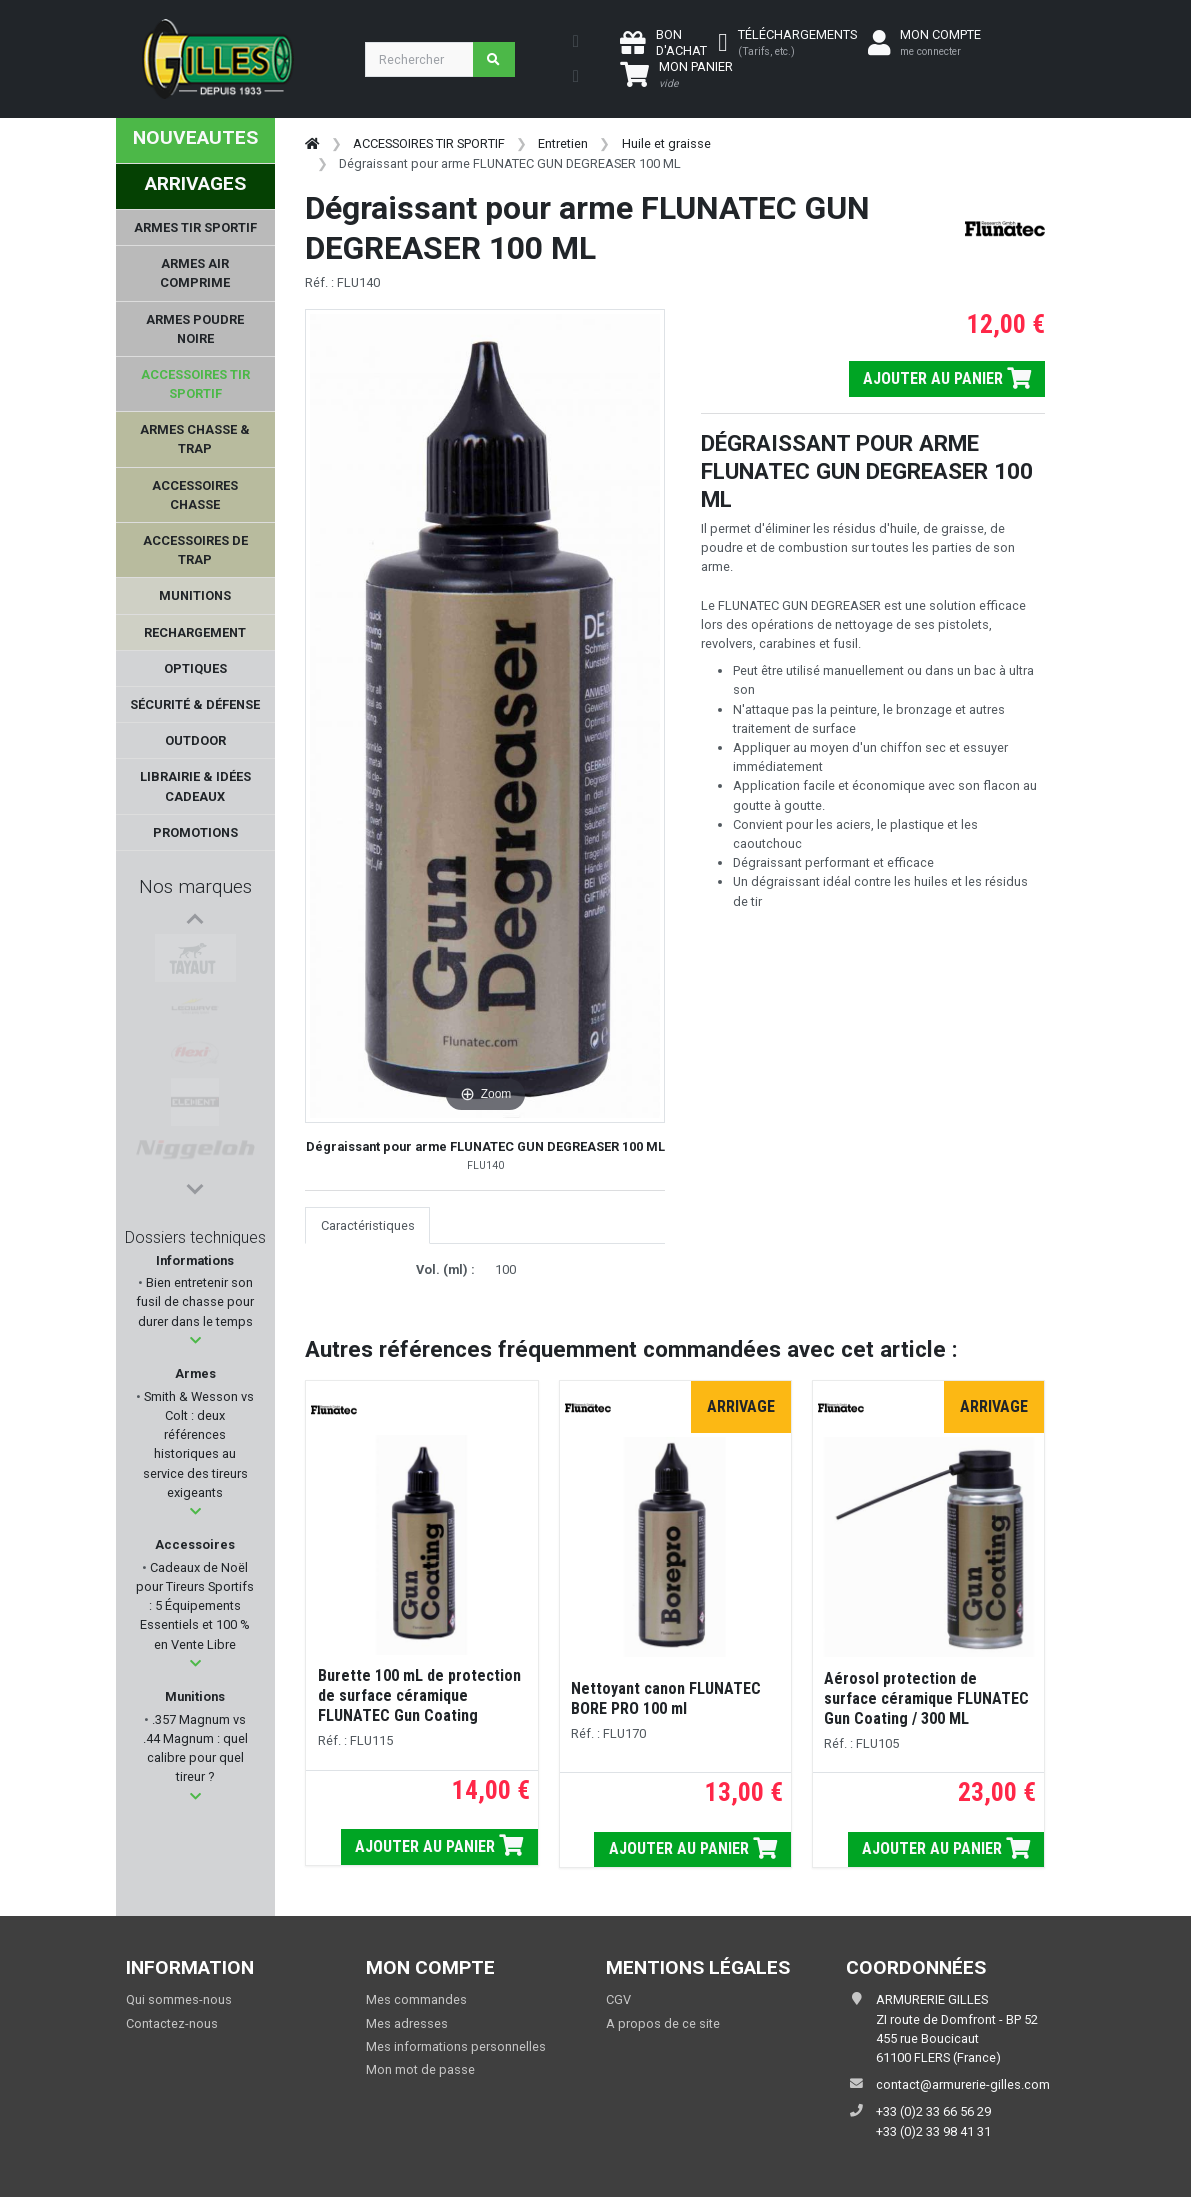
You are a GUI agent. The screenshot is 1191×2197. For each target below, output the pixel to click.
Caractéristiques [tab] (368, 1225)
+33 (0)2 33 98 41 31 (933, 2131)
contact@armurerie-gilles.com (963, 2084)
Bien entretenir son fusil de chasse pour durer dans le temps (195, 1301)
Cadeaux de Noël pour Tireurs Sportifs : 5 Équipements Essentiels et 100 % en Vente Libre (195, 1606)
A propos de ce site (663, 2023)
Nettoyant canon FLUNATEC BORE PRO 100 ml (666, 1698)
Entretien (563, 143)
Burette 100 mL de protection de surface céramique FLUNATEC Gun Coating (419, 1695)
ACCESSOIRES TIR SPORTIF (429, 143)
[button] (195, 1340)
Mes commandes (416, 1999)
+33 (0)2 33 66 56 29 (933, 2111)
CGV (618, 1999)
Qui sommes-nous (179, 1999)
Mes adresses (407, 2023)
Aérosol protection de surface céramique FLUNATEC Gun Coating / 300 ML (926, 1698)
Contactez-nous (172, 2023)
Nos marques (195, 886)
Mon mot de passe (420, 2069)
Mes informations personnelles (456, 2046)
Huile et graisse (666, 143)
